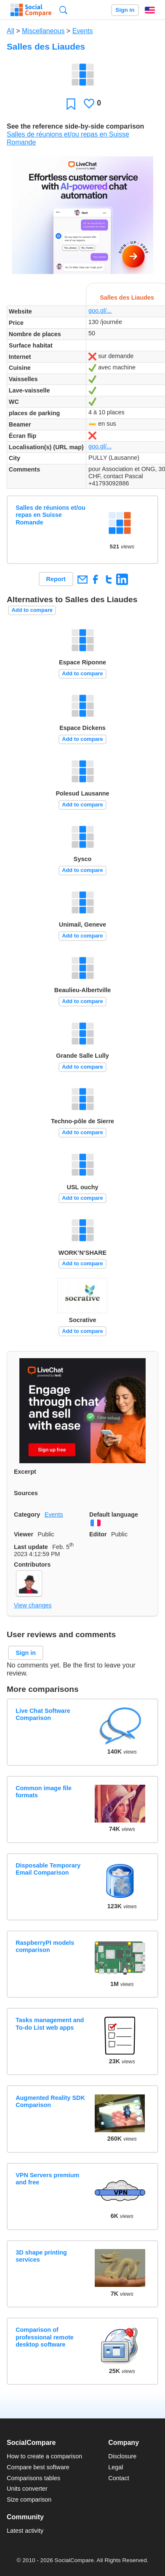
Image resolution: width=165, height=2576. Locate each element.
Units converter (27, 2488)
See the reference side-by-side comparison (75, 126)
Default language (113, 1514)
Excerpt (25, 1471)
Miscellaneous (43, 30)
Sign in (124, 10)
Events (82, 30)
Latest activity (25, 2530)
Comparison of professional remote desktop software (45, 2337)
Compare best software (38, 2467)
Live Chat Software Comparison (43, 1714)
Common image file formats (44, 1792)
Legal (115, 2467)
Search (63, 10)
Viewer (23, 1534)
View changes (32, 1605)
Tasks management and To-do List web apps (50, 2024)
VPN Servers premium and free (47, 2179)
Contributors (32, 1564)
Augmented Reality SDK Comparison (50, 2101)
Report (56, 579)
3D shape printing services (41, 2256)
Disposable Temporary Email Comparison (48, 1869)
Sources (26, 1493)
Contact (118, 2478)
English (150, 10)
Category (27, 1514)
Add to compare (32, 610)
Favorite (71, 103)
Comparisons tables (33, 2478)
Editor (98, 1534)
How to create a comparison (44, 2456)
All (10, 30)
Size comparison (29, 2499)
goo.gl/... (100, 310)
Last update (31, 1546)
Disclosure (122, 2456)
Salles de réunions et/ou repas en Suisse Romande (50, 515)
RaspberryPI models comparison (45, 1946)
